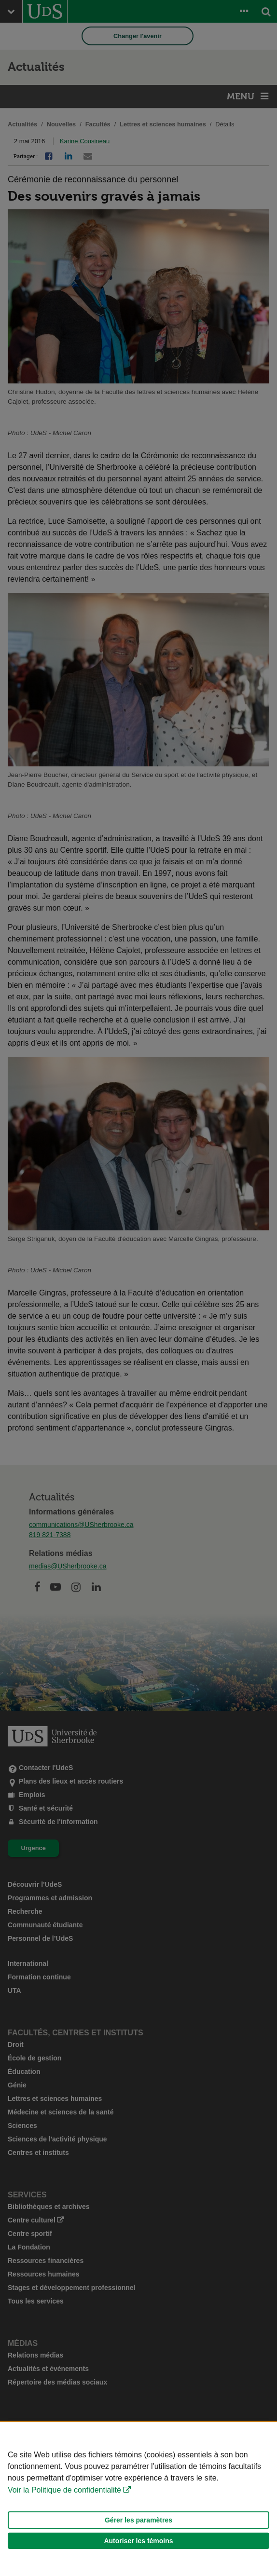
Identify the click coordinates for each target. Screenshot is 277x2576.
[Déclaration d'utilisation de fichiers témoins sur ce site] (138, 2499)
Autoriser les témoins (138, 2541)
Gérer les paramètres (138, 2520)
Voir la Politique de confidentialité (64, 2490)
